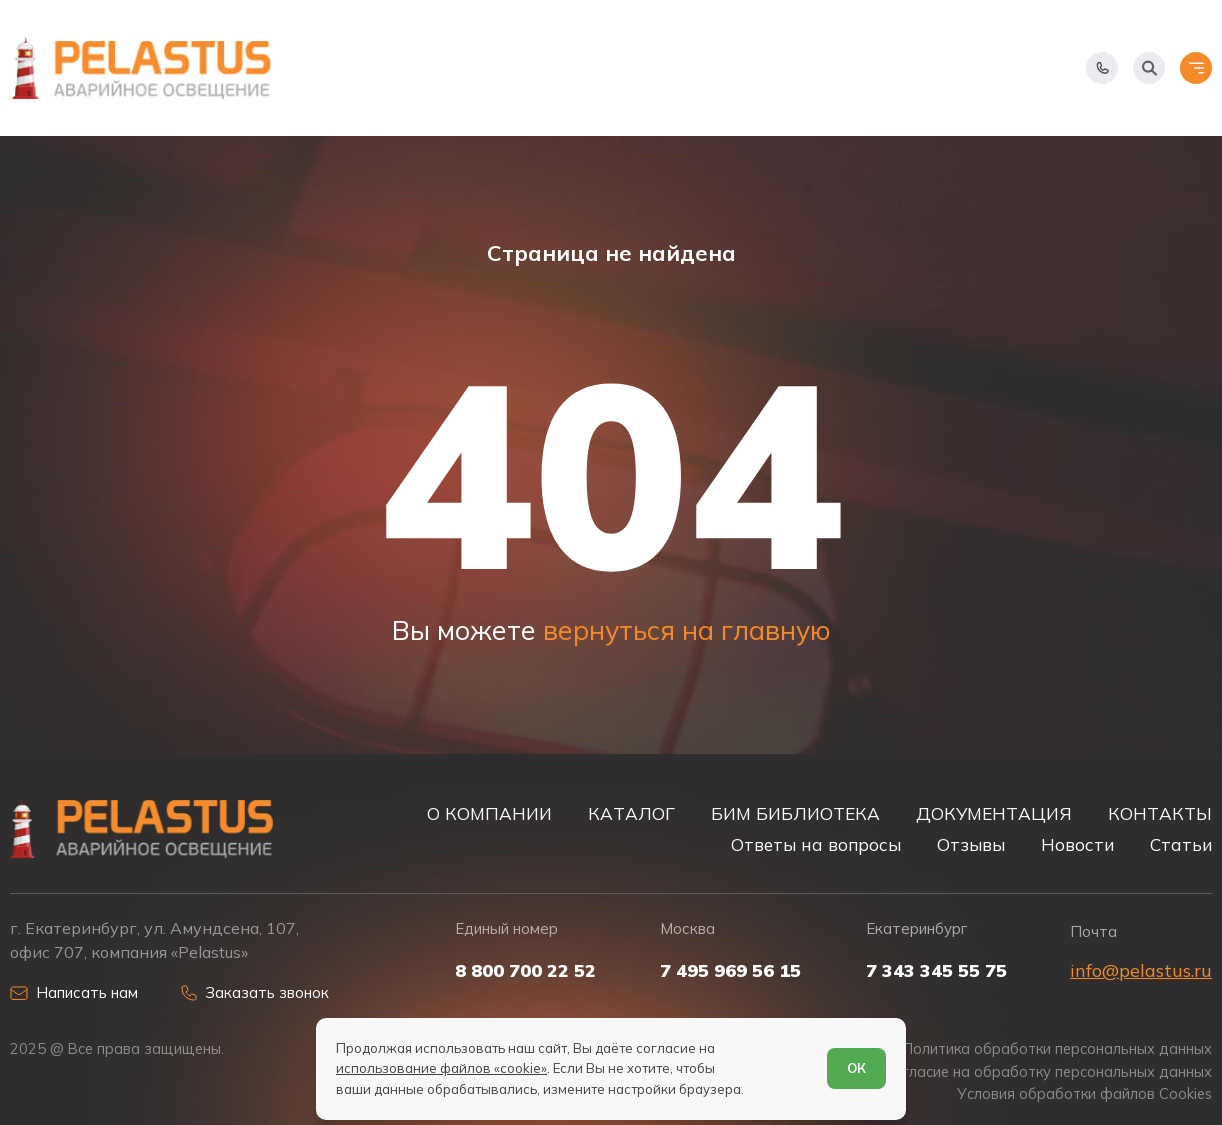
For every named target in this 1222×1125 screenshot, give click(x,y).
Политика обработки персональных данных (1057, 1049)
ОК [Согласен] (856, 1068)
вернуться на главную (687, 630)
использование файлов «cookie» (441, 1068)
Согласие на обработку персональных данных (1048, 1072)
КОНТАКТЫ (1160, 813)
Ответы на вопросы (816, 844)
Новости (1077, 844)
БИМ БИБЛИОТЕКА (795, 813)
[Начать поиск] (1149, 68)
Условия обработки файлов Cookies (1084, 1094)
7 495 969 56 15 (730, 971)
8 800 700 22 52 (525, 971)
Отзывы (971, 844)
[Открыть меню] (1196, 68)
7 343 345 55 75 (936, 971)
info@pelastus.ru (1141, 970)
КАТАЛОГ (631, 813)
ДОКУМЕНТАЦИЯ (994, 813)
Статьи (1181, 844)
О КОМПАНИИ (489, 813)
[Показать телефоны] (1102, 68)
